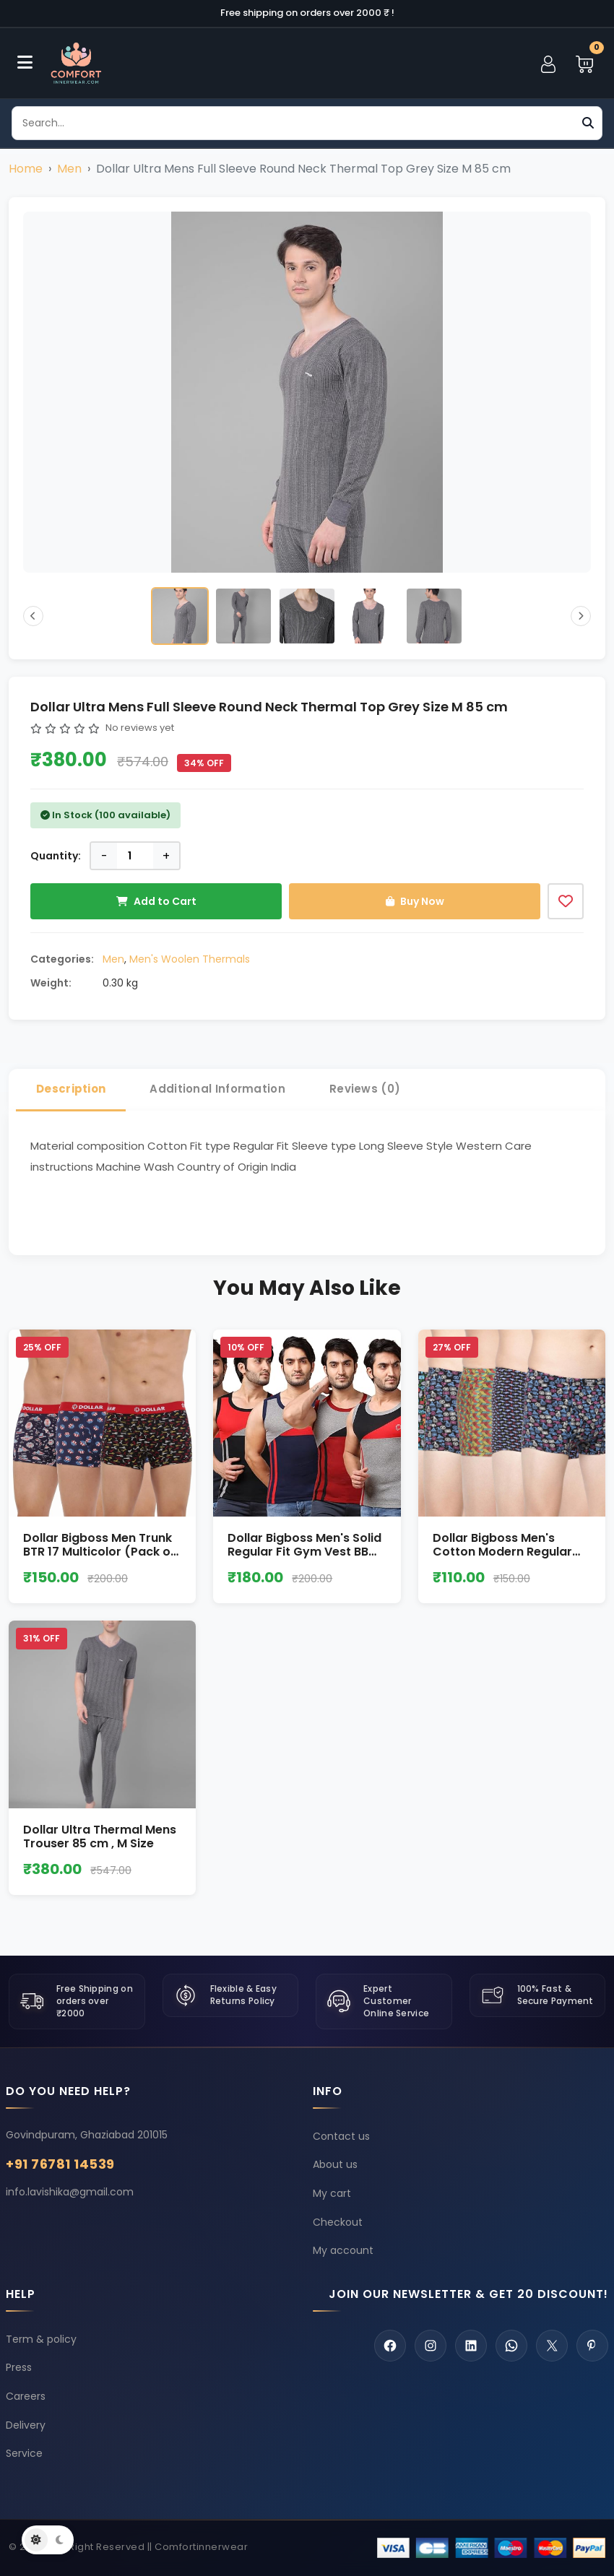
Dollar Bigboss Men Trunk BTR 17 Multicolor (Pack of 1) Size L (99, 1552)
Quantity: (55, 856)
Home (26, 168)
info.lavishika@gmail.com (70, 2192)
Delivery (26, 2425)
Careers (26, 2397)
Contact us (341, 2136)
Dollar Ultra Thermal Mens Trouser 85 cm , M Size (99, 1836)
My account (343, 2250)
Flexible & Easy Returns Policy (243, 1994)
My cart (332, 2193)
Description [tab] (70, 1088)
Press (19, 2368)
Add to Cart (156, 901)
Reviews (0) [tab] (364, 1088)
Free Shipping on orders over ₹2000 (94, 2000)
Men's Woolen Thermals (189, 959)
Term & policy (41, 2340)
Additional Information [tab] (217, 1088)
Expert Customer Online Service (396, 2000)
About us (335, 2164)
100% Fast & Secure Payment (555, 1994)
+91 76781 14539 (60, 2164)
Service (24, 2454)
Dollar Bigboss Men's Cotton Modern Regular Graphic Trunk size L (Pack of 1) (511, 1559)
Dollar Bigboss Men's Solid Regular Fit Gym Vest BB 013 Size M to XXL (304, 1552)
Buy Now (415, 901)
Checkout (338, 2222)
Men (69, 168)
